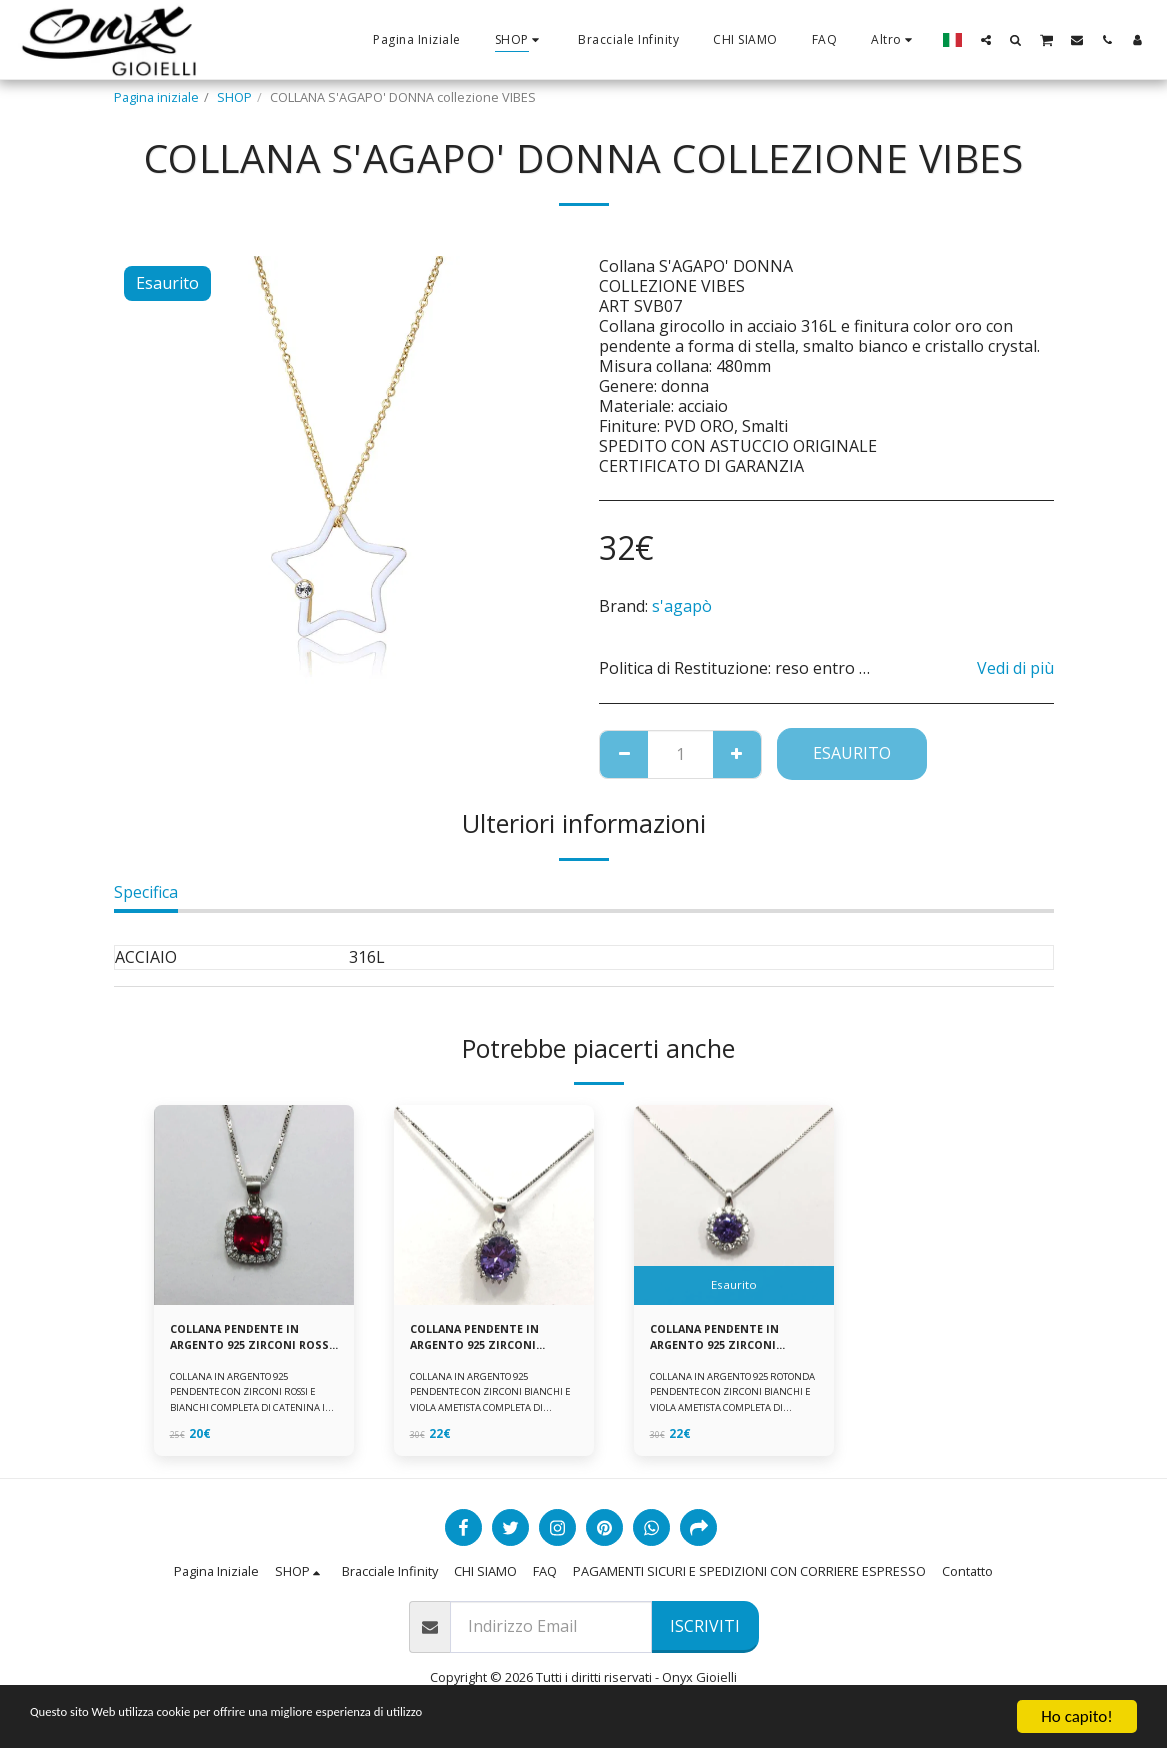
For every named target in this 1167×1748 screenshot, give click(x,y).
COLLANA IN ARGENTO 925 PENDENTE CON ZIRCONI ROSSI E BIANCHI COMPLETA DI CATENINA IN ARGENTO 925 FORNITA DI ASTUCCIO (250, 1412)
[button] (986, 39)
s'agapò (682, 606)
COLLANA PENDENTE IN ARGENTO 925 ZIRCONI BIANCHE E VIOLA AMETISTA (484, 1340)
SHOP (234, 97)
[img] (254, 1205)
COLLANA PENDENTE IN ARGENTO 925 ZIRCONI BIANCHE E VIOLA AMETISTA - (724, 1340)
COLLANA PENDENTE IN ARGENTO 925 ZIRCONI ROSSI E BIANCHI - (244, 1340)
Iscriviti (705, 1630)
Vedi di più (1015, 668)
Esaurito (852, 753)
